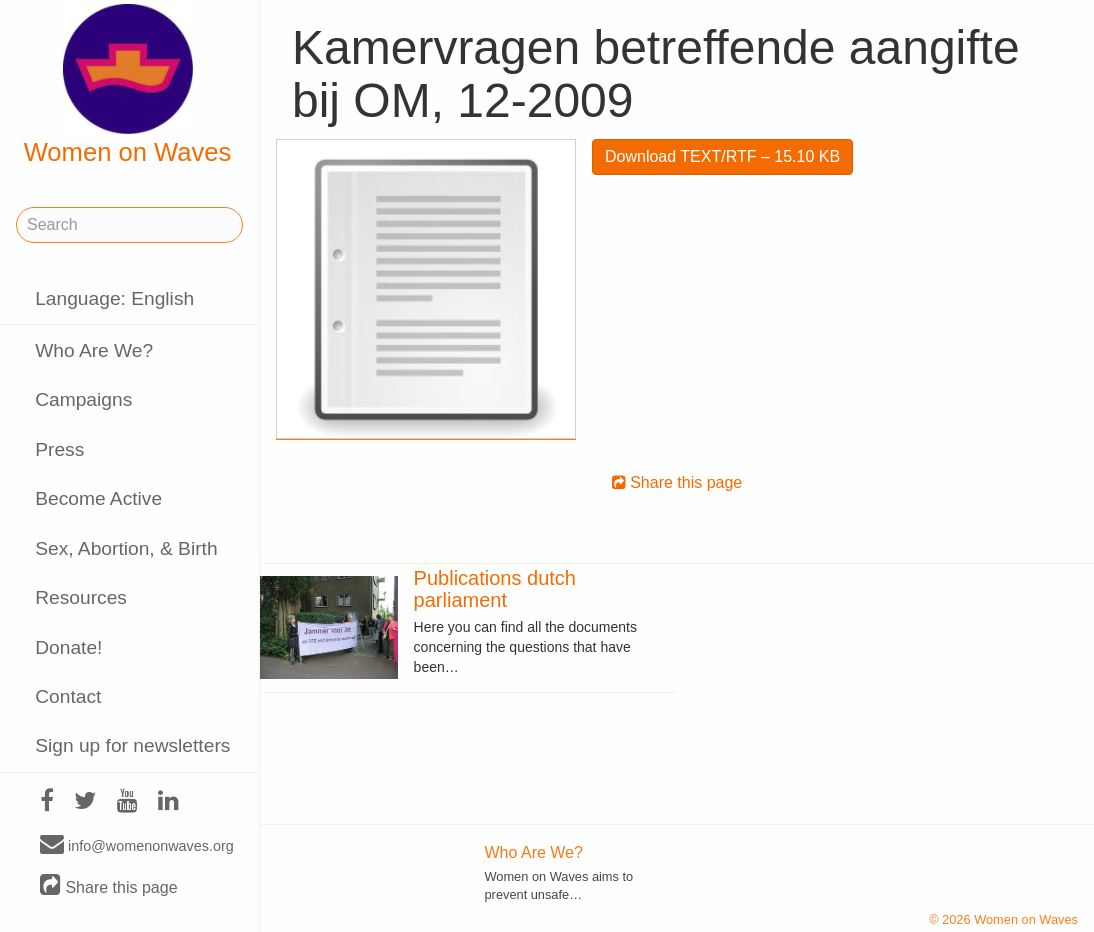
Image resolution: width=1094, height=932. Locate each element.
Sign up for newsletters (132, 745)
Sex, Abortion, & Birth (126, 548)
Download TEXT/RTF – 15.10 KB (722, 156)
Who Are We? (94, 350)
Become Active (98, 498)
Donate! (68, 647)
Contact (68, 696)
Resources (81, 597)
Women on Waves (128, 85)
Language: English (114, 298)
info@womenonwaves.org (137, 845)
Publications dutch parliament (495, 589)
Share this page (109, 886)
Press (59, 449)
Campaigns (83, 399)
